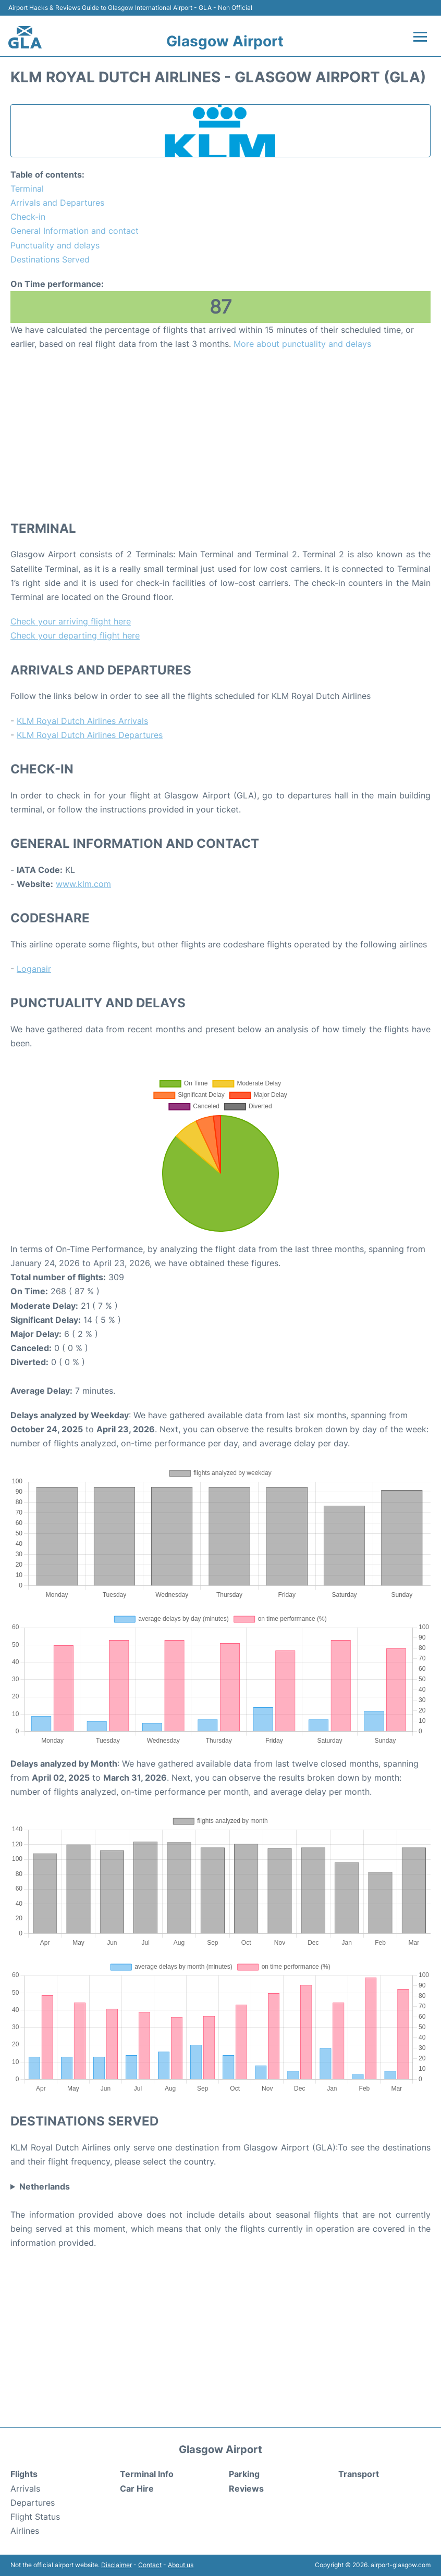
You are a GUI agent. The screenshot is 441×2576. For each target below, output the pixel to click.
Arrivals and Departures (57, 202)
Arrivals (25, 2488)
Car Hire (137, 2488)
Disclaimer (116, 2565)
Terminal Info (147, 2474)
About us (180, 2565)
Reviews (246, 2488)
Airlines (24, 2530)
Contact (150, 2565)
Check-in (27, 216)
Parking (244, 2474)
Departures (32, 2502)
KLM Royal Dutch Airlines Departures (90, 735)
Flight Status (35, 2516)
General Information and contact (74, 231)
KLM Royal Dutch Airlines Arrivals (82, 721)
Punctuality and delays (55, 245)
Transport (358, 2474)
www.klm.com (83, 884)
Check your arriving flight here (70, 621)
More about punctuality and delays (302, 344)
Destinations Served (50, 259)
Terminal (27, 188)
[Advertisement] (220, 435)
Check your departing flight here (75, 635)
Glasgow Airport (225, 41)
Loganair (34, 969)
